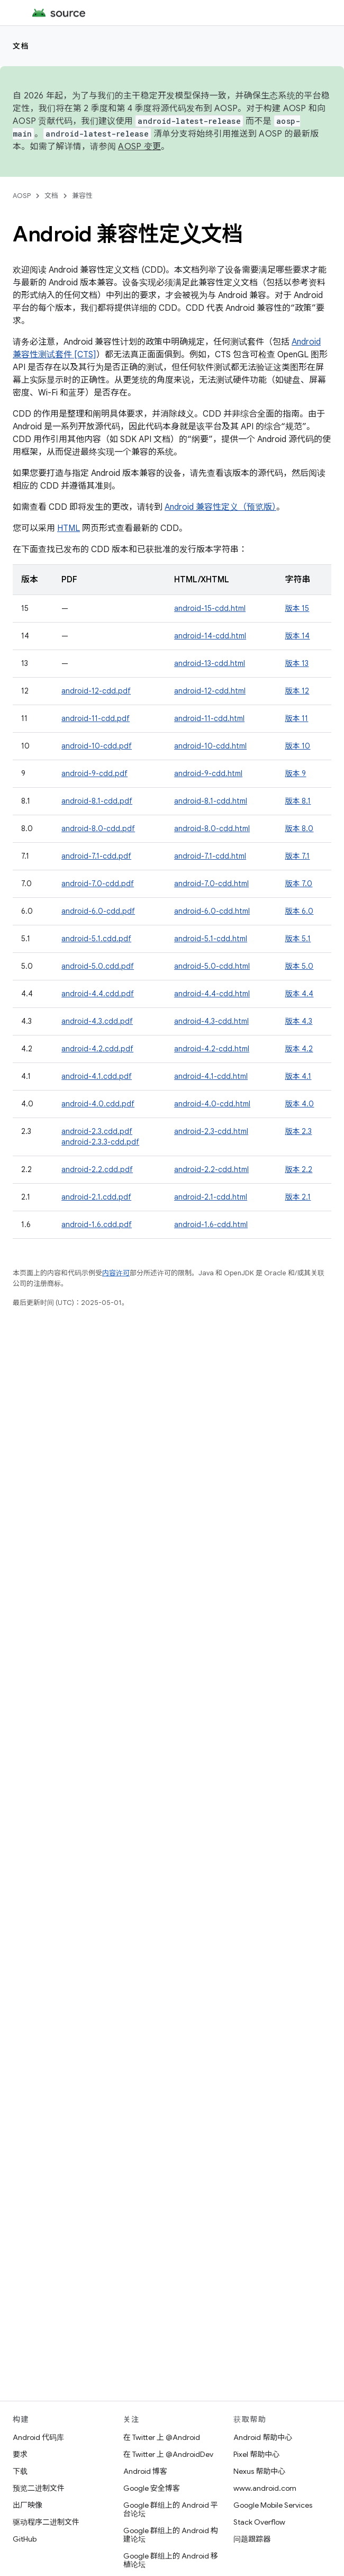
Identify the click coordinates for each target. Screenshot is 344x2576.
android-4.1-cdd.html (211, 1076)
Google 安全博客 (151, 2488)
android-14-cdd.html (210, 636)
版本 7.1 (297, 856)
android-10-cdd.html (210, 746)
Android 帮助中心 (262, 2437)
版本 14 (297, 636)
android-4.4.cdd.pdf (97, 993)
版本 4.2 (299, 1048)
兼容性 (82, 195)
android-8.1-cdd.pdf (96, 801)
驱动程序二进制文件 (46, 2522)
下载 (20, 2471)
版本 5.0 (299, 966)
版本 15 (297, 608)
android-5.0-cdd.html (212, 966)
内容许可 (116, 1272)
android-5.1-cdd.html (210, 938)
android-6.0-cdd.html (212, 911)
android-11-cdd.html (209, 718)
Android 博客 (145, 2471)
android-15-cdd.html (210, 608)
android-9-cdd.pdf (94, 773)
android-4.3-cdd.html (211, 1021)
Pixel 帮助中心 (256, 2454)
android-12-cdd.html (210, 691)
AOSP (22, 195)
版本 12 (297, 691)
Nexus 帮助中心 (259, 2471)
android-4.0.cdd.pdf (97, 1104)
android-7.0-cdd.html (211, 883)
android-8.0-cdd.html (212, 828)
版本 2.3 (298, 1131)
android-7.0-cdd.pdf (97, 883)
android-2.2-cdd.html (211, 1169)
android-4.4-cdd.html (212, 993)
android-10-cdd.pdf (96, 746)
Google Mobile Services (272, 2505)
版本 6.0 (299, 911)
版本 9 (295, 773)
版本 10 (297, 746)
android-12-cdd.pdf (96, 691)
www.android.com (264, 2488)
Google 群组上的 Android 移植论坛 (170, 2560)
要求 (20, 2454)
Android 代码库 (38, 2437)
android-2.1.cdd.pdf (96, 1197)
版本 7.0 (298, 883)
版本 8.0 (299, 828)
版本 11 (296, 718)
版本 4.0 (299, 1104)
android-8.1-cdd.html (210, 801)
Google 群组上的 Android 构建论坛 (170, 2535)
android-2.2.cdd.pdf (97, 1169)
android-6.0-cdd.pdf (98, 911)
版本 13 (297, 663)
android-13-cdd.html (209, 663)
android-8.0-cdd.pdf (98, 828)
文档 (21, 46)
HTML (68, 528)
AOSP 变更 (139, 146)
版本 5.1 (298, 938)
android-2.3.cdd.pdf (96, 1131)
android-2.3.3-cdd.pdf (100, 1142)
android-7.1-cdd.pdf (96, 856)
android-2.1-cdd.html (210, 1197)
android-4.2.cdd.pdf (97, 1048)
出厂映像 (27, 2505)
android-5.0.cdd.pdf (97, 966)
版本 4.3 (298, 1021)
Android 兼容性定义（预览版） (220, 507)
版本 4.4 (299, 993)
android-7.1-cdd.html (210, 856)
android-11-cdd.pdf (95, 718)
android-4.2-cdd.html (211, 1048)
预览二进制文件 (39, 2488)
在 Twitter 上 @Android (161, 2437)
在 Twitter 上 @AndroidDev (168, 2454)
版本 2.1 (298, 1197)
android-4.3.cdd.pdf (97, 1021)
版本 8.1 (298, 801)
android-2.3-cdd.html (211, 1131)
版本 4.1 (298, 1076)
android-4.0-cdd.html (212, 1104)
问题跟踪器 (251, 2539)
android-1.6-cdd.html (211, 1224)
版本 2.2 (298, 1169)
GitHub (25, 2539)
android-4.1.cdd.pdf (96, 1076)
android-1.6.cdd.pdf (96, 1224)
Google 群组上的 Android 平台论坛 (170, 2509)
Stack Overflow (259, 2522)
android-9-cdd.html (208, 773)
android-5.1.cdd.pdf (96, 938)
